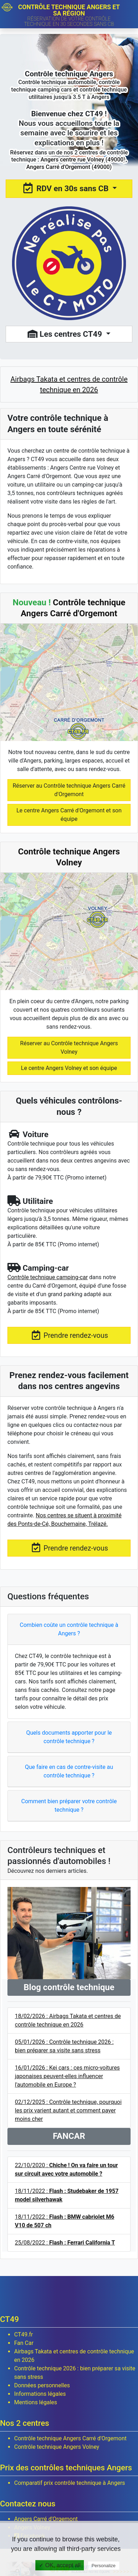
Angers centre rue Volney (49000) (83, 159)
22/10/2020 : (66, 2169)
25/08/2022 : (65, 2242)
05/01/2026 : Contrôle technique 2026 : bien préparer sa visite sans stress (64, 2046)
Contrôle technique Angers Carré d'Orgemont (70, 2438)
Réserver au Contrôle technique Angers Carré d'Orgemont (69, 790)
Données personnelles (42, 2385)
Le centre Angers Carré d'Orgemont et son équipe (68, 814)
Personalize (104, 2565)
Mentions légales (35, 2402)
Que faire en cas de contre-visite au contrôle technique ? (69, 1771)
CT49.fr (23, 2334)
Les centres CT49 (66, 334)
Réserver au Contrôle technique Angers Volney (69, 1047)
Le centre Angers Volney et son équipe (69, 1068)
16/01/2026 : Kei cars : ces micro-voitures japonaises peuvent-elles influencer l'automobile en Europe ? (67, 2076)
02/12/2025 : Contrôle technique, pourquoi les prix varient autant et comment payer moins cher (68, 2110)
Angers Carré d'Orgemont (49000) (68, 167)
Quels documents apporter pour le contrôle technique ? (69, 1737)
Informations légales (40, 2393)
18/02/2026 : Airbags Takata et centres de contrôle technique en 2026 (68, 2020)
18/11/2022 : (67, 2195)
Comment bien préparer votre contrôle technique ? (69, 1805)
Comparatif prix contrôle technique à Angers (69, 2483)
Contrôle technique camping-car (47, 1277)
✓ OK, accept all (59, 2565)
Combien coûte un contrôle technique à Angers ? (69, 1629)
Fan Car (24, 2343)
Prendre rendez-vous (69, 1335)
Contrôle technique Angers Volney (56, 2446)
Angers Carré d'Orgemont (45, 2519)
